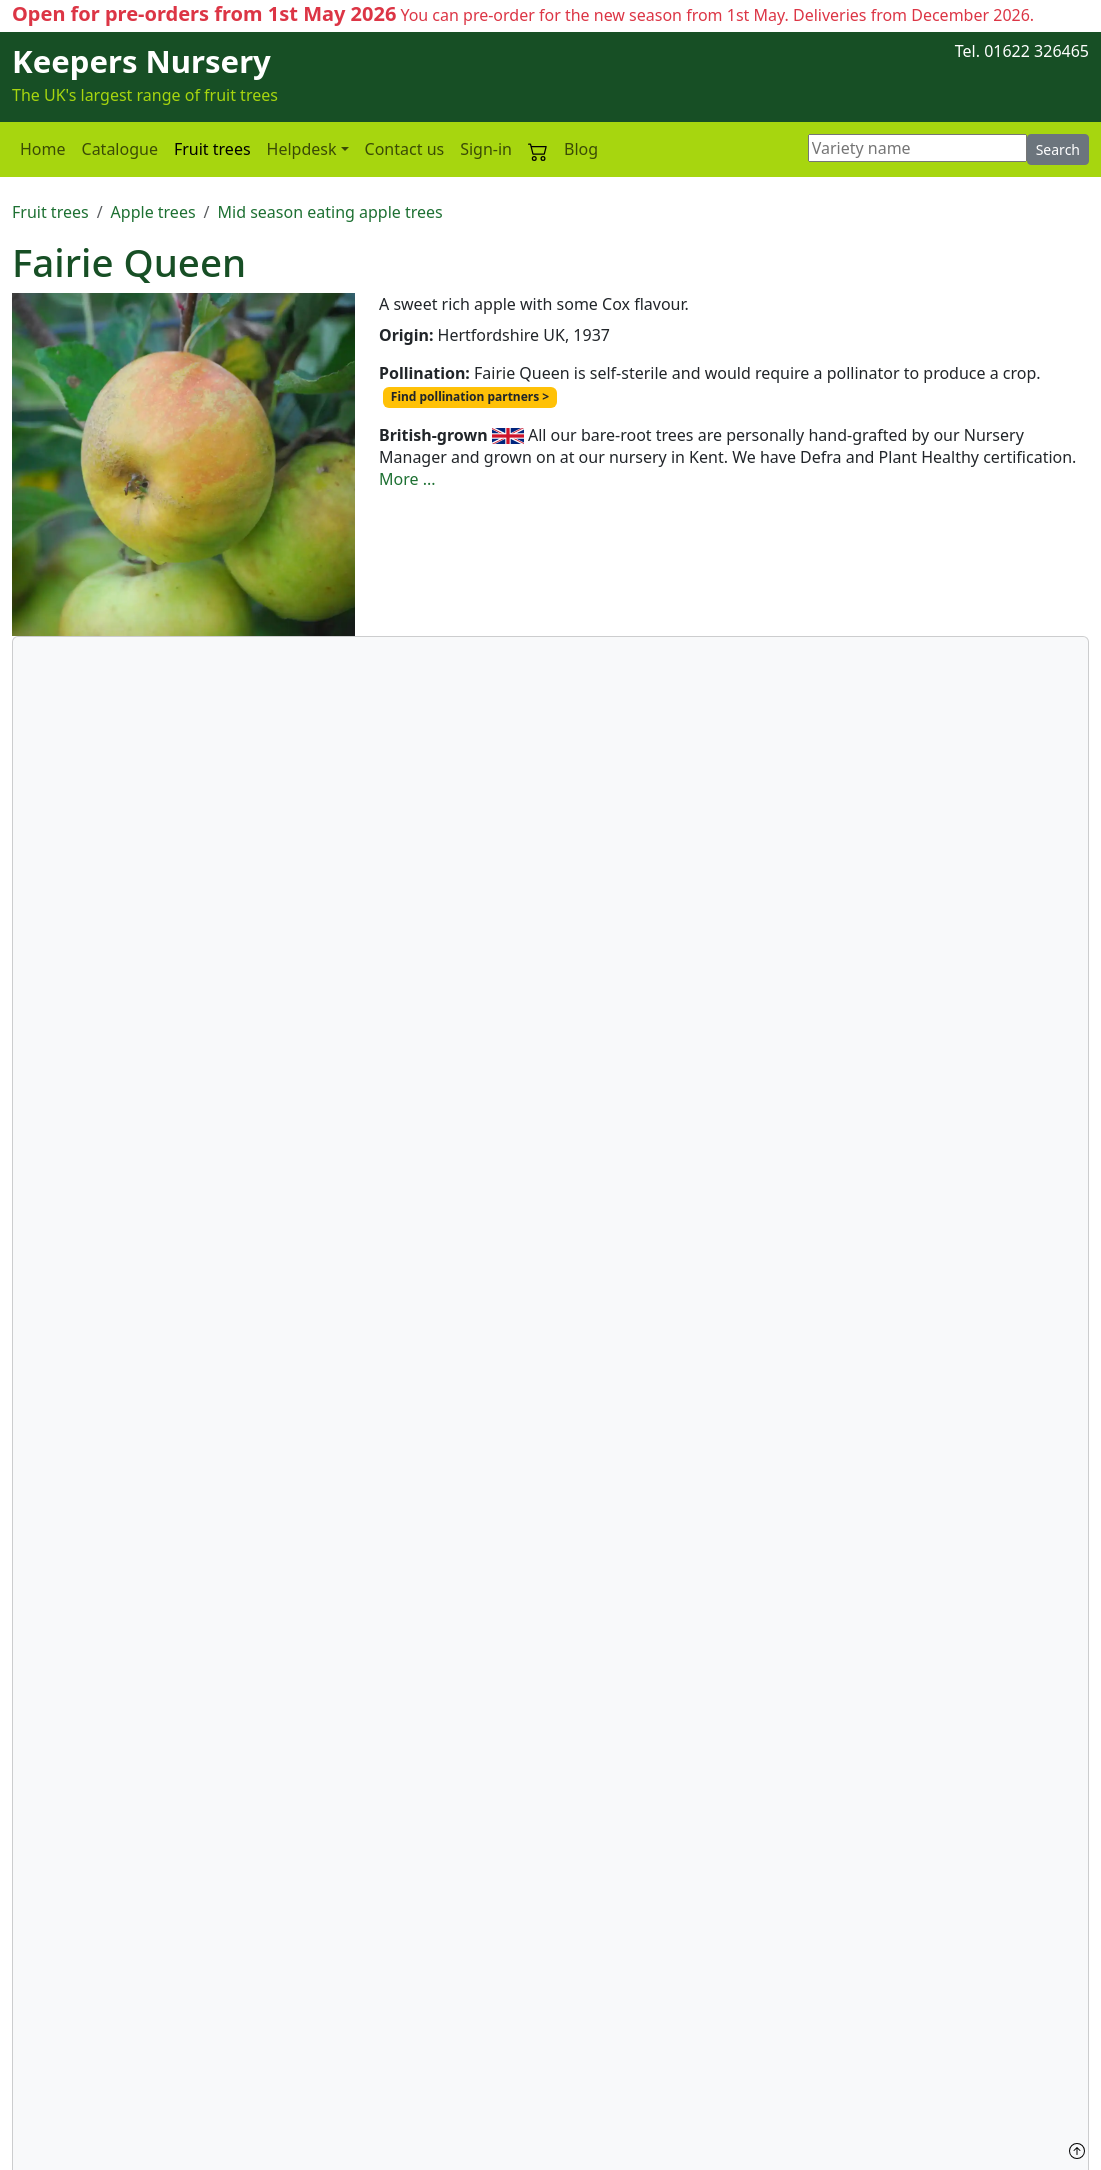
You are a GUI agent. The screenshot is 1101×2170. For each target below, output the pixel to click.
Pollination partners (600, 1817)
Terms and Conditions (94, 2120)
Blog (581, 149)
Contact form (795, 1986)
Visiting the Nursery (820, 2008)
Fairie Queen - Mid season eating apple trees (179, 1903)
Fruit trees (212, 149)
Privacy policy (62, 2075)
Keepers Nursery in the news (486, 1986)
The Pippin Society (814, 2053)
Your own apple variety (464, 2075)
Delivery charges (74, 2053)
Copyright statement (89, 2097)
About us (45, 1986)
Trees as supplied (443, 2030)
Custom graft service (89, 2030)
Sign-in (486, 149)
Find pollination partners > (470, 396)
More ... (407, 479)
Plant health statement (97, 2008)
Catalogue (120, 149)
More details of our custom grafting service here (659, 1132)
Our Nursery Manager (461, 2097)
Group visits (790, 2030)
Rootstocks (420, 2008)
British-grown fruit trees (487, 2053)
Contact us (405, 149)
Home (43, 149)
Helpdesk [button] (302, 149)
